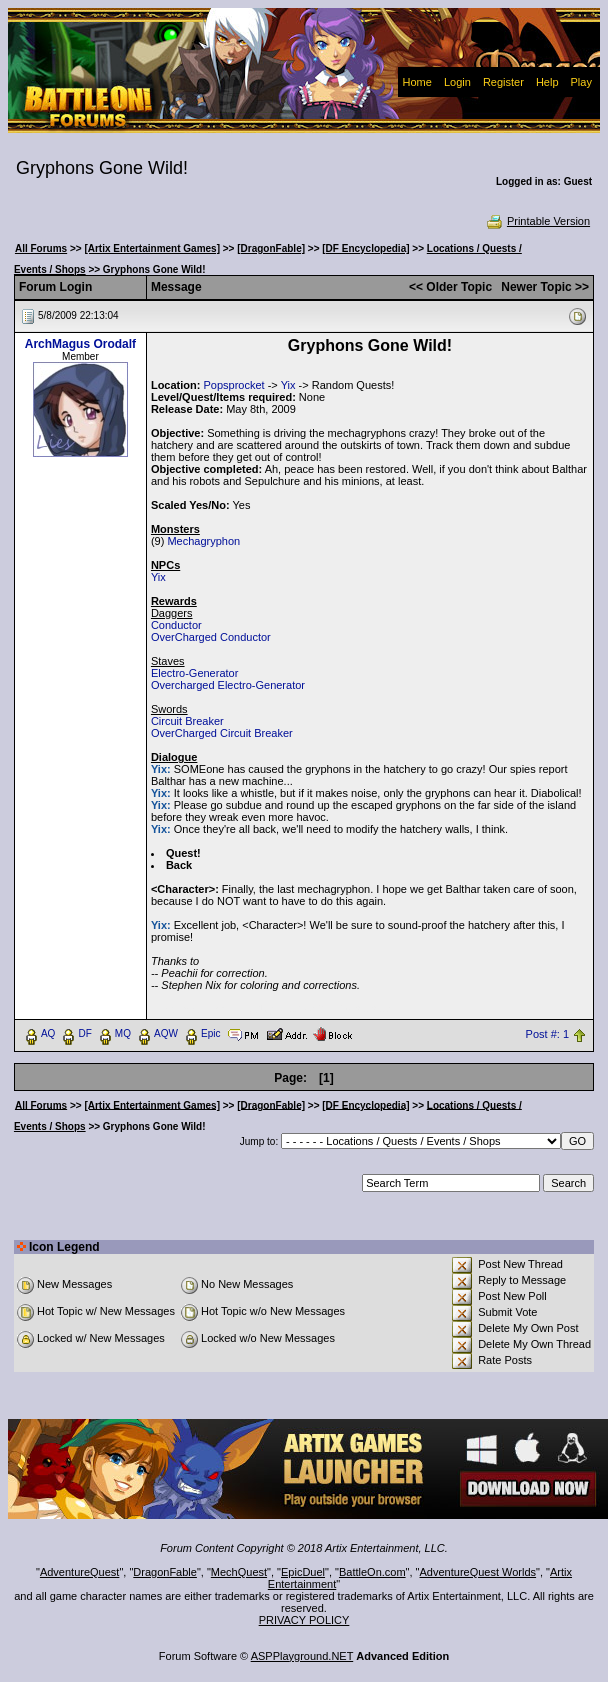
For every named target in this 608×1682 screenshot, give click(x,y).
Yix (288, 385)
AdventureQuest (80, 1572)
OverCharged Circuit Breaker (222, 733)
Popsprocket (233, 385)
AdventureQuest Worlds (478, 1572)
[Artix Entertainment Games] (152, 248)
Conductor (176, 625)
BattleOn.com (372, 1572)
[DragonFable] (271, 248)
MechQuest (239, 1572)
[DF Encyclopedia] (365, 248)
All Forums (41, 248)
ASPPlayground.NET (302, 1656)
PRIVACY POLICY (304, 1620)
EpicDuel (303, 1572)
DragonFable (165, 1572)
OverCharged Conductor (211, 637)
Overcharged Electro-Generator (228, 685)
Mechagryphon (203, 541)
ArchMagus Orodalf (80, 344)
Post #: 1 (547, 1034)
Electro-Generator (194, 673)
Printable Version (537, 221)
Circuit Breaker (187, 721)
